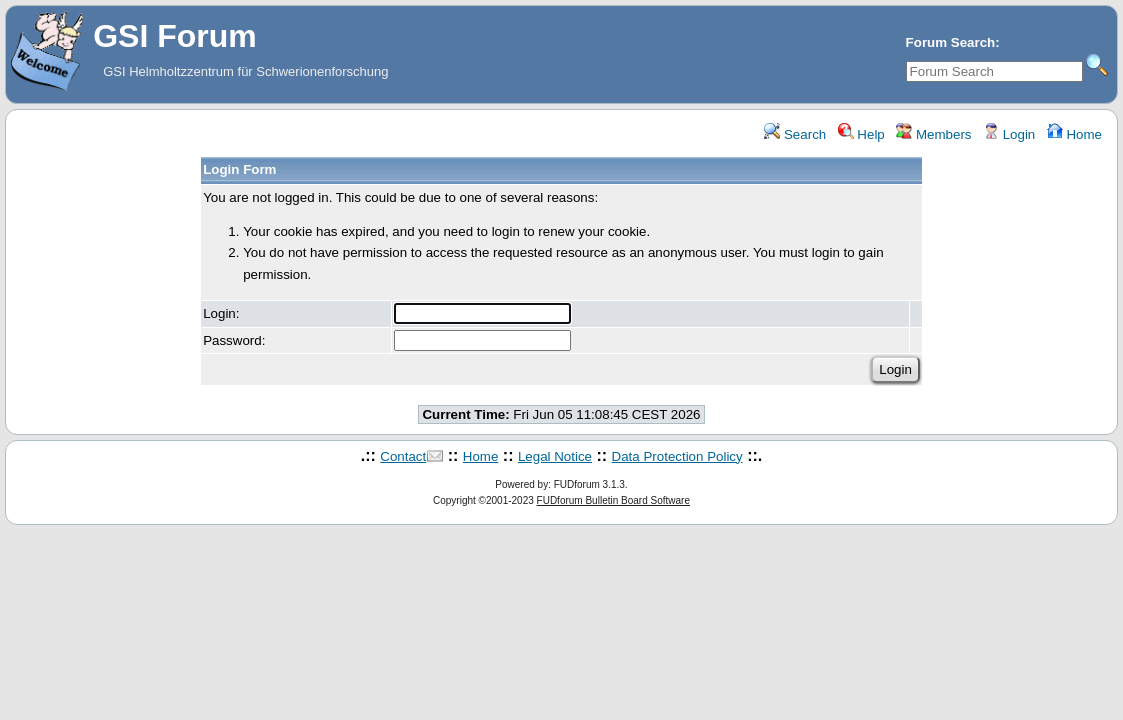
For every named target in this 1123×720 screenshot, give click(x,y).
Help (861, 134)
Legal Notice (555, 456)
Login (1009, 134)
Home (1074, 134)
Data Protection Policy (677, 456)
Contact (403, 456)
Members (933, 134)
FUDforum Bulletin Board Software (613, 500)
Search (795, 134)
